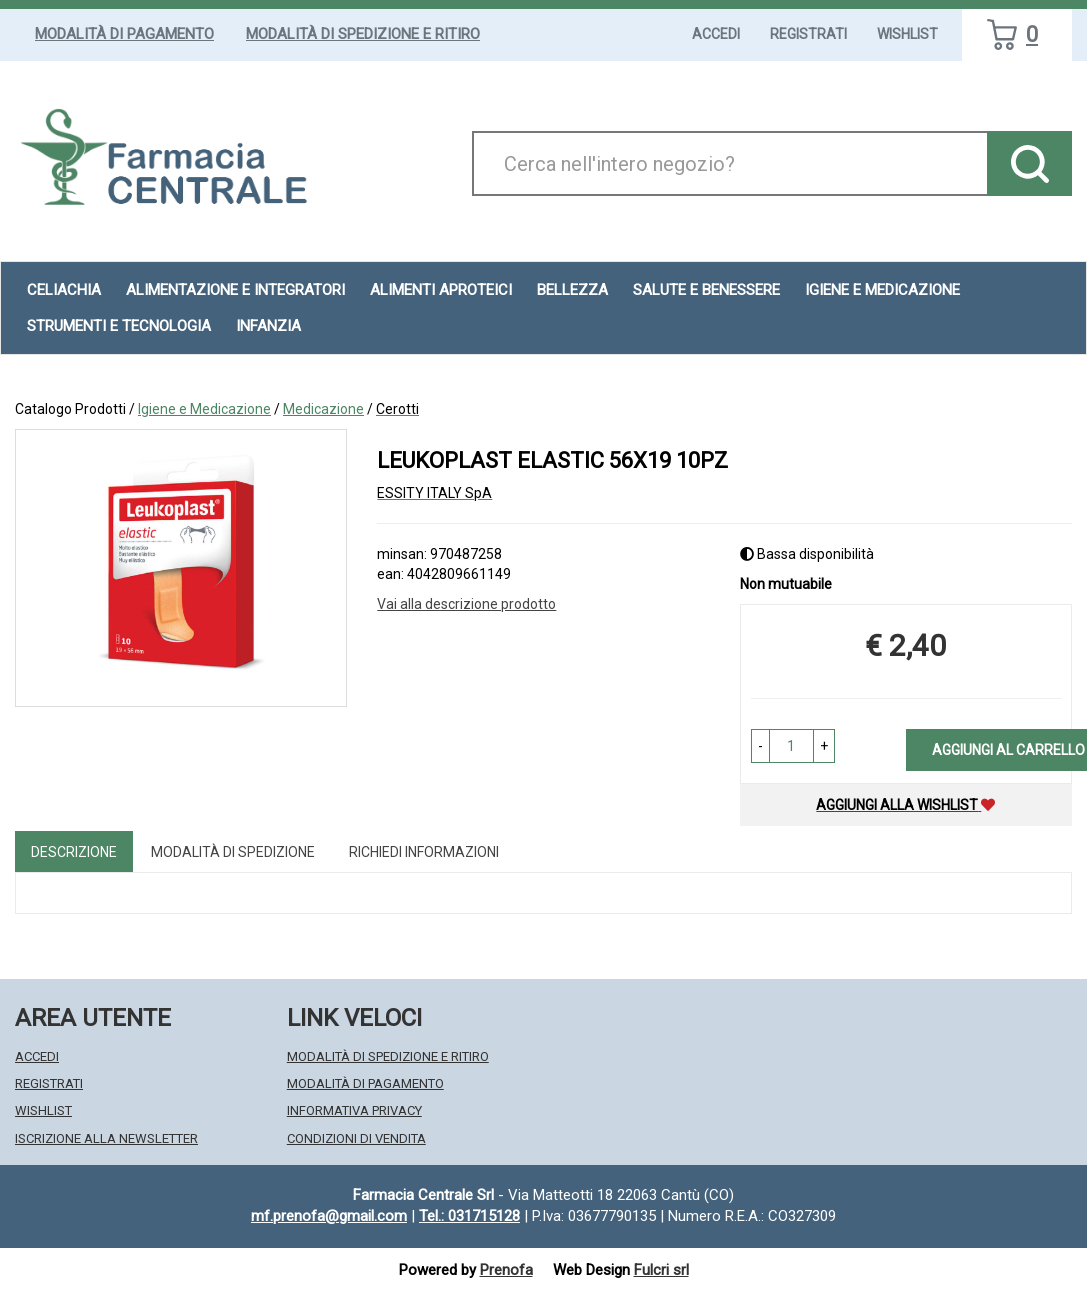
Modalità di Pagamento (124, 34)
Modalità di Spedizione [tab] (233, 852)
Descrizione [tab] (74, 852)
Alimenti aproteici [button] (441, 290)
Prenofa (506, 1270)
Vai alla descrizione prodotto (466, 604)
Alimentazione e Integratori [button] (235, 290)
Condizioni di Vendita (356, 1138)
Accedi (716, 34)
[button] (760, 746)
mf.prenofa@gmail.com (329, 1216)
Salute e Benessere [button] (706, 290)
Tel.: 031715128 (469, 1216)
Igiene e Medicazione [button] (882, 290)
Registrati (808, 34)
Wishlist (907, 34)
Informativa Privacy (354, 1110)
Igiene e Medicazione (204, 409)
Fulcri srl (661, 1270)
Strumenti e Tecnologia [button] (119, 326)
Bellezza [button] (572, 290)
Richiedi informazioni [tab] (424, 852)
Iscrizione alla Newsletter (106, 1138)
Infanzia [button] (268, 326)
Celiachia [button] (64, 290)
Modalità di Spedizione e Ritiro (363, 34)
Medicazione (323, 409)
